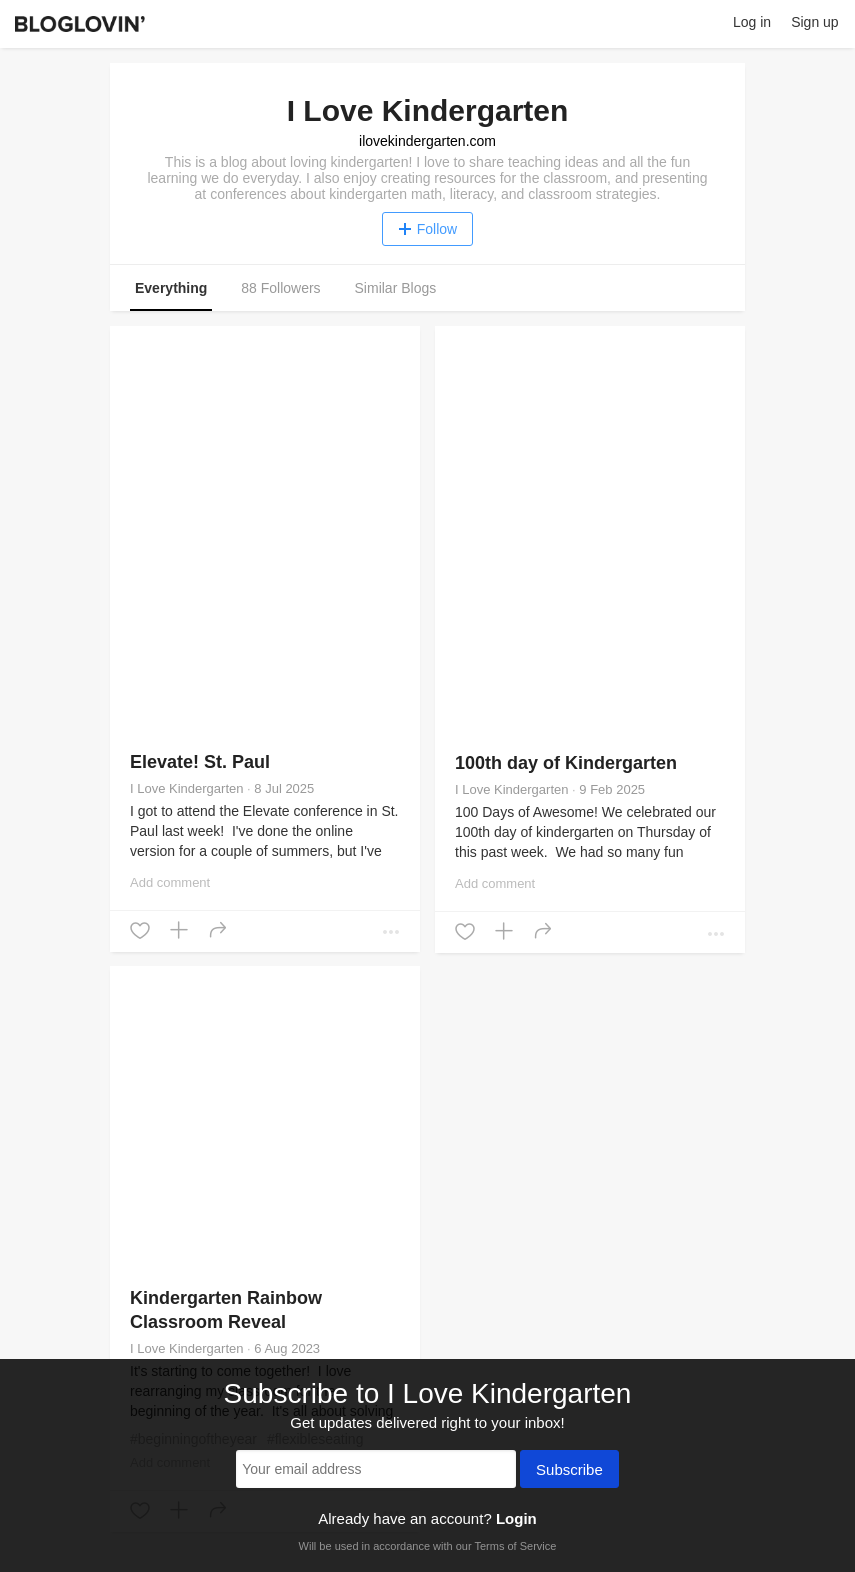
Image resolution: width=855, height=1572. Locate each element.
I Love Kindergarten (186, 788)
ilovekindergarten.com (427, 141)
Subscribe (569, 1471)
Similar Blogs (396, 288)
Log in (752, 22)
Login (516, 1518)
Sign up (814, 22)
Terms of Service (515, 1546)
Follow (427, 229)
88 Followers (280, 288)
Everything (171, 288)
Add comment (170, 882)
